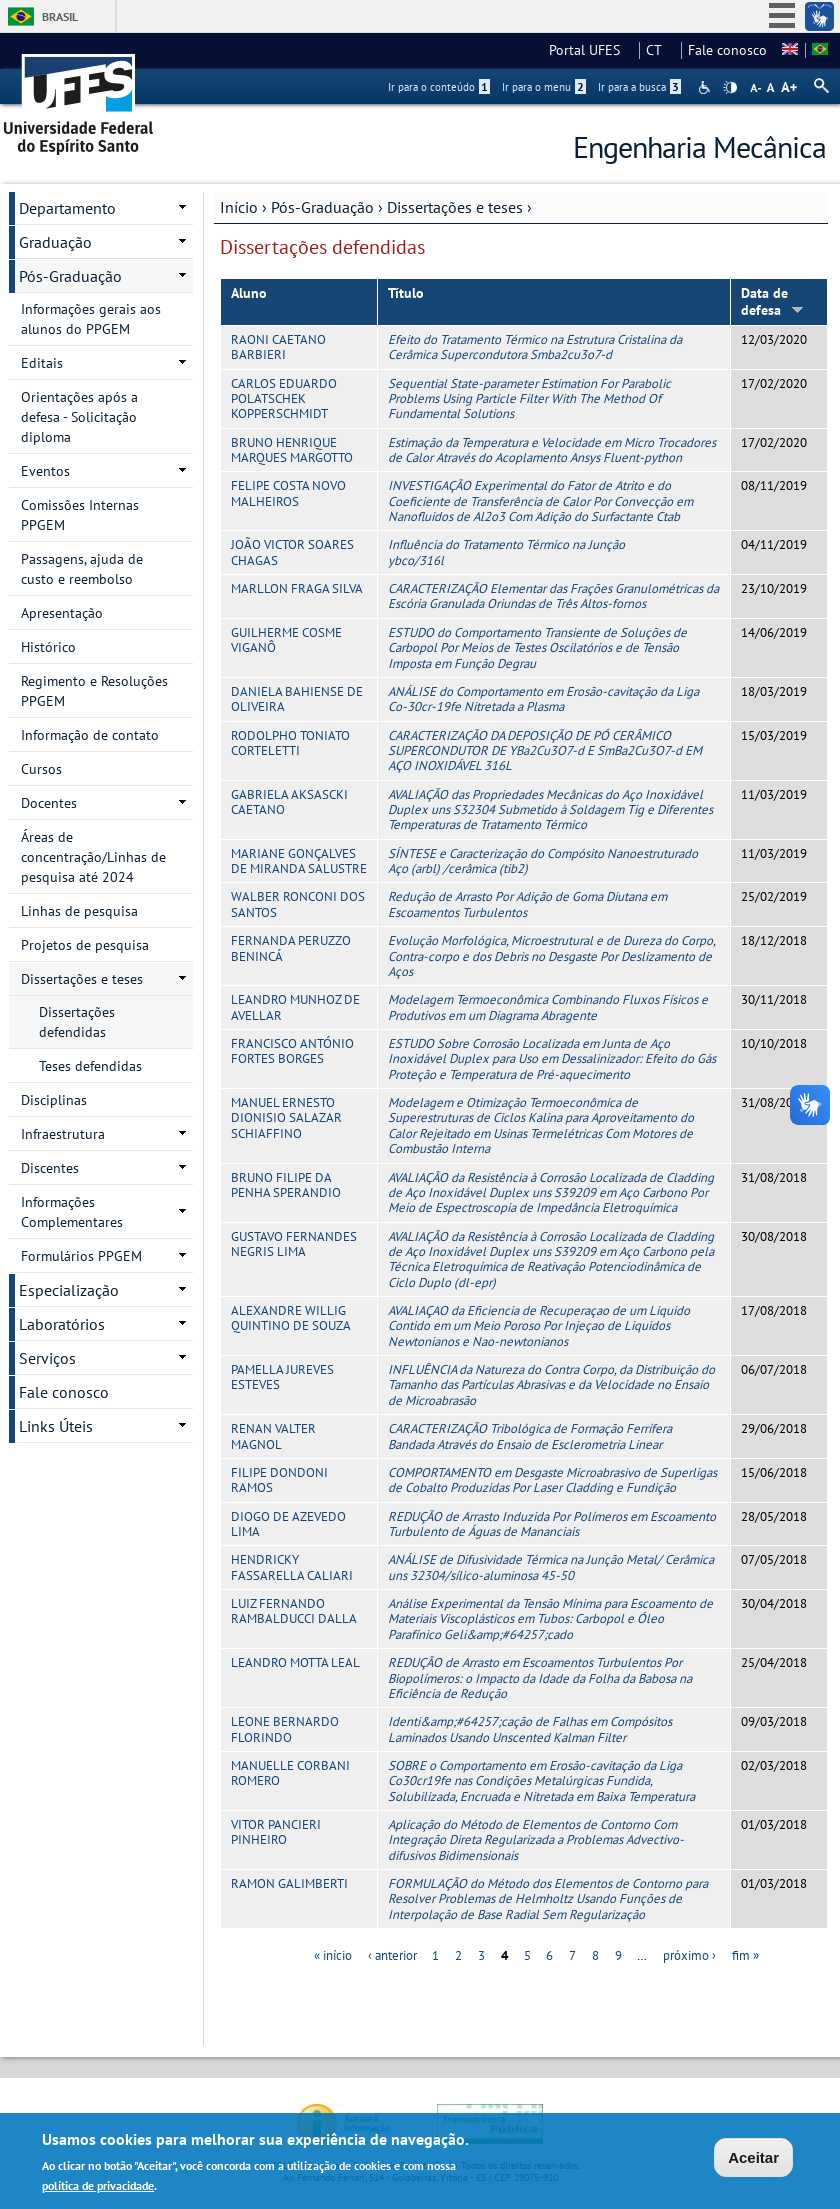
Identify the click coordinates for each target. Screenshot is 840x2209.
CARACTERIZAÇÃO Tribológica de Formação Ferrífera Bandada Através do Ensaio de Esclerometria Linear (530, 1436)
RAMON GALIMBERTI (289, 1883)
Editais (42, 363)
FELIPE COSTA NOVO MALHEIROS (288, 493)
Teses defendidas (90, 1066)
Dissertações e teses (455, 207)
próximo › (689, 1955)
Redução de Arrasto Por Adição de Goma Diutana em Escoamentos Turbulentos (527, 904)
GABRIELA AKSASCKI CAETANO (289, 802)
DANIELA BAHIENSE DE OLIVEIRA (297, 699)
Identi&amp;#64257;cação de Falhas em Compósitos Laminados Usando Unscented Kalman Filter (530, 1729)
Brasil (60, 16)
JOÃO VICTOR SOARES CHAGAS (292, 552)
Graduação (55, 242)
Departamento (67, 208)
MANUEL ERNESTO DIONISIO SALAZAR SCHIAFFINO (286, 1118)
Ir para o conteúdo (439, 87)
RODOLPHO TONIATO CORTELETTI (290, 743)
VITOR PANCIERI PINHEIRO (276, 1832)
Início (239, 207)
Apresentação (62, 613)
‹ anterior (392, 1955)
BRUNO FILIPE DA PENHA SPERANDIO (286, 1185)
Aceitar (753, 2160)
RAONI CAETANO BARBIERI (278, 347)
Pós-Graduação (322, 207)
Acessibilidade (706, 87)
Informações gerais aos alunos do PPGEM (91, 319)
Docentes (49, 803)
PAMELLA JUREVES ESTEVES (282, 1377)
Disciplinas (54, 1100)
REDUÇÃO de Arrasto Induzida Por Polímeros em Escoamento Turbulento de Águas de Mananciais (552, 1524)
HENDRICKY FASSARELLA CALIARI (292, 1567)
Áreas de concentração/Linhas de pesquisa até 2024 (93, 857)
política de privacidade (98, 2188)
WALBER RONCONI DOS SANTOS (298, 904)
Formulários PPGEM (81, 1256)
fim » (745, 1955)
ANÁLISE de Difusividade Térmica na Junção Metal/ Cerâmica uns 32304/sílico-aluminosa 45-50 (551, 1567)
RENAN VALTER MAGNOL (273, 1436)
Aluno (249, 293)
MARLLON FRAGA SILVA (297, 588)
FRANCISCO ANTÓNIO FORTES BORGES (292, 1051)
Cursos (41, 769)
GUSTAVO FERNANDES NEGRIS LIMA (294, 1244)
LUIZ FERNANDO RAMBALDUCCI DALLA (294, 1611)
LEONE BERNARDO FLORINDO (285, 1729)
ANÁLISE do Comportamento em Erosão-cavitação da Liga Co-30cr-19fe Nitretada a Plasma (543, 699)
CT (660, 50)
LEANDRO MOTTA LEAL (295, 1662)
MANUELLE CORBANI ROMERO (290, 1773)
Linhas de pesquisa (79, 911)
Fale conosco (727, 50)
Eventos (45, 471)
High (730, 88)
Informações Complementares (72, 1212)
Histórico (48, 647)
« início (333, 1955)
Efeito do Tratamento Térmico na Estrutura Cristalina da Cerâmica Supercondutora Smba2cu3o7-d (535, 347)
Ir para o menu (544, 87)
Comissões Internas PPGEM (80, 515)
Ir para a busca (639, 87)
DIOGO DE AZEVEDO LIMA (288, 1524)
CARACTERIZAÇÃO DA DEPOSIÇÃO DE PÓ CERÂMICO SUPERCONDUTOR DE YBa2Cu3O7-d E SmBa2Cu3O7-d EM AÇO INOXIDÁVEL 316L (545, 751)
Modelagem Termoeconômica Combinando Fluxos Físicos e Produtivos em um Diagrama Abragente (548, 1007)
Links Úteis (56, 1426)
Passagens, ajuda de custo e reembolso (82, 569)
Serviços (47, 1358)
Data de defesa (772, 301)
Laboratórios (62, 1324)
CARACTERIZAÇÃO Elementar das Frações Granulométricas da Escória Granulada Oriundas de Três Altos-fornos (553, 596)
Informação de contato (90, 735)
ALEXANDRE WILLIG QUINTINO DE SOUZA (291, 1318)
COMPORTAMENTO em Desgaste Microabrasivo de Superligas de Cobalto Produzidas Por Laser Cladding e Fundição (552, 1480)
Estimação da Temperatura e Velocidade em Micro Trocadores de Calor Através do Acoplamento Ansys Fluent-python (552, 450)
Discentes (50, 1168)
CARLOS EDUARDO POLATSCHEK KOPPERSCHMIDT (284, 399)
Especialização (69, 1290)
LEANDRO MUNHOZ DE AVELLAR (295, 1007)
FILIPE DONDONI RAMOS (279, 1480)
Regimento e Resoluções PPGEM (94, 691)
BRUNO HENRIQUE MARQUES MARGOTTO (292, 450)
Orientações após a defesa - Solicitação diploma (79, 417)
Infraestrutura (63, 1134)
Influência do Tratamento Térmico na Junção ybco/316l (506, 552)
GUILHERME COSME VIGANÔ (286, 640)
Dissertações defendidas (77, 1022)
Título (406, 293)
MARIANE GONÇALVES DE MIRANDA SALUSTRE (299, 861)
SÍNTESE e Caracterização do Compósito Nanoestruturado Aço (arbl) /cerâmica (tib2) (543, 861)
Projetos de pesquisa (85, 945)
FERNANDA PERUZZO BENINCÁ (291, 948)
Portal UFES (590, 50)
